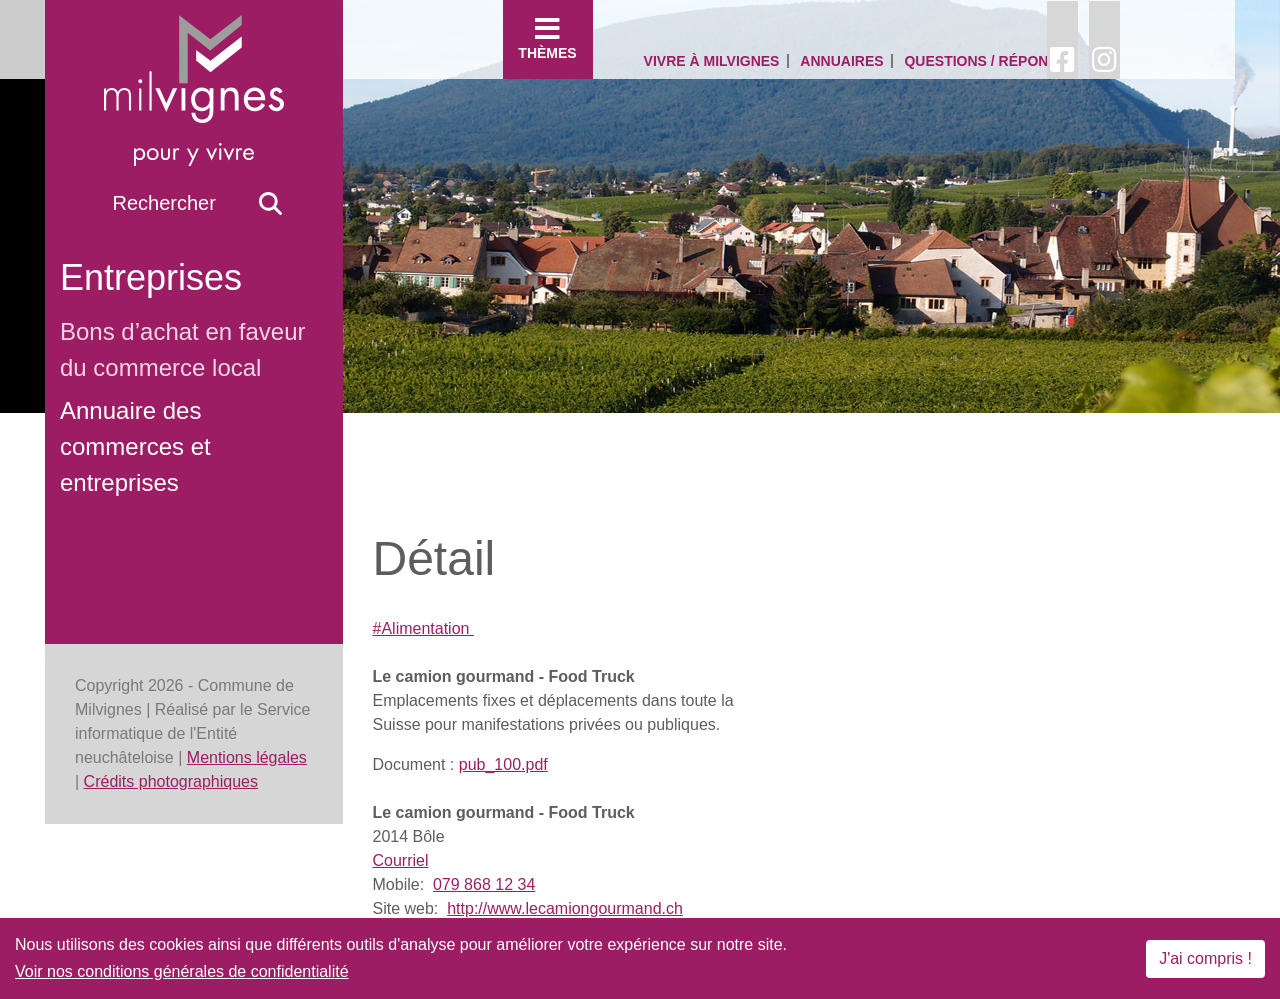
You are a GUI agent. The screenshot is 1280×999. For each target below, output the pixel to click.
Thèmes (548, 38)
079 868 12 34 (484, 884)
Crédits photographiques (171, 781)
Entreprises (151, 277)
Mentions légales (247, 757)
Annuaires (841, 61)
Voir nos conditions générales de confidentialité (182, 971)
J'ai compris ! (1205, 958)
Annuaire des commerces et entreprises (135, 446)
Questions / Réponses (990, 61)
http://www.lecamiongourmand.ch (565, 908)
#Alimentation (423, 628)
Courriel (401, 860)
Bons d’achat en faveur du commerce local (183, 349)
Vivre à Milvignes (712, 61)
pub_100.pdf (503, 764)
